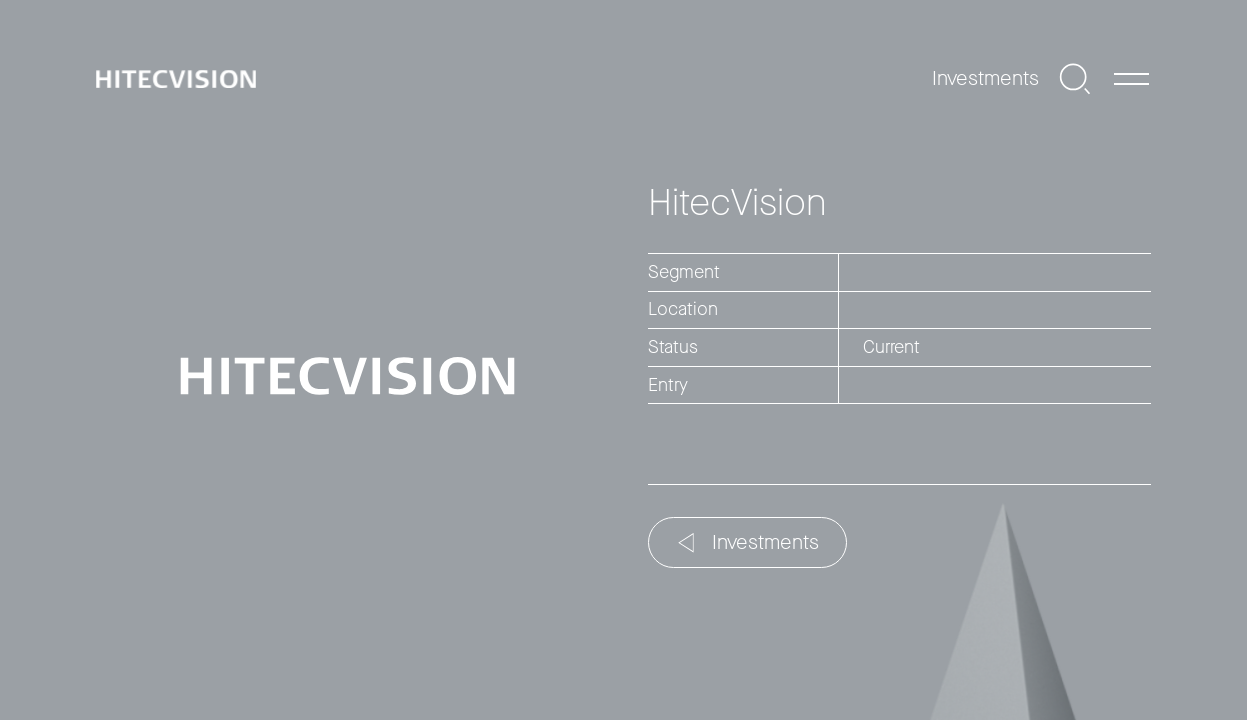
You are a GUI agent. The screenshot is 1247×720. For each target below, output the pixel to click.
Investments (748, 542)
